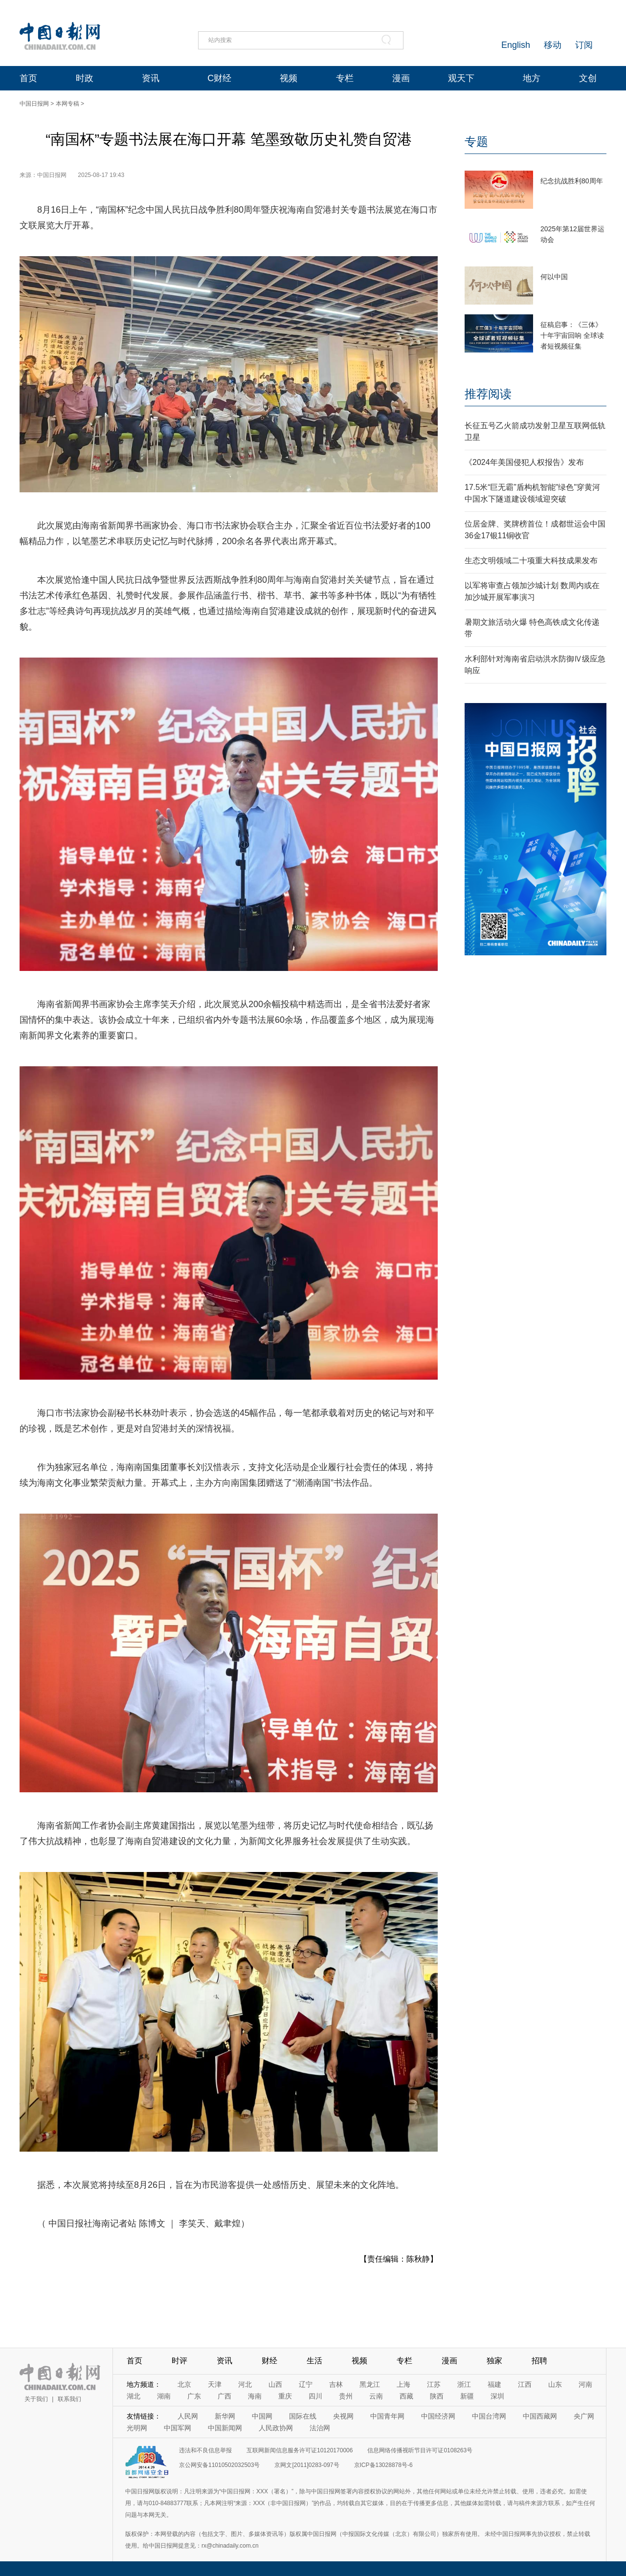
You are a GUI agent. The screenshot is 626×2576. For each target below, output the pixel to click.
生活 (314, 2360)
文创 (588, 78)
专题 (476, 141)
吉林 (336, 2384)
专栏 (345, 78)
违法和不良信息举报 (205, 2450)
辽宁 (306, 2384)
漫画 (401, 78)
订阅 (584, 45)
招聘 (539, 2360)
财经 (269, 2360)
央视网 (343, 2416)
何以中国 (554, 277)
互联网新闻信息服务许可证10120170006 (299, 2450)
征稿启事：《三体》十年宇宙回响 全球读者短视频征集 (572, 335)
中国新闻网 (225, 2428)
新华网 (225, 2416)
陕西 (437, 2396)
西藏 (406, 2396)
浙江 (464, 2384)
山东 (555, 2384)
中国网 (262, 2416)
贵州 (346, 2396)
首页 (28, 78)
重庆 (285, 2396)
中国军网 (177, 2428)
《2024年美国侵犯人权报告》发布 (524, 462)
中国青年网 (387, 2416)
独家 (494, 2360)
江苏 (434, 2384)
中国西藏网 (540, 2416)
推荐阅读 (488, 393)
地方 (531, 78)
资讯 (150, 78)
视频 (288, 78)
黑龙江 (369, 2384)
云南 (376, 2396)
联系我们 (69, 2399)
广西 (224, 2396)
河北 (245, 2384)
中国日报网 (34, 103)
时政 (84, 78)
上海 (403, 2384)
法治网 (320, 2428)
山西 (275, 2384)
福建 (494, 2384)
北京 (184, 2384)
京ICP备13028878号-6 (383, 2465)
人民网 (188, 2416)
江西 (525, 2384)
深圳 (497, 2396)
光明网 (137, 2428)
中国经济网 (438, 2416)
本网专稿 (67, 103)
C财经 (219, 78)
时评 (179, 2360)
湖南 (164, 2396)
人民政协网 (276, 2428)
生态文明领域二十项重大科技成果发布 (531, 560)
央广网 (584, 2416)
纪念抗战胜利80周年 (571, 181)
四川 (315, 2396)
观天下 (461, 78)
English (515, 45)
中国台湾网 (489, 2416)
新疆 (467, 2396)
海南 (255, 2396)
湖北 (133, 2396)
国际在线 (302, 2416)
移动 (552, 45)
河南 (585, 2384)
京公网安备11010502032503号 (219, 2465)
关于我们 (36, 2399)
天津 (215, 2384)
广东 (194, 2396)
